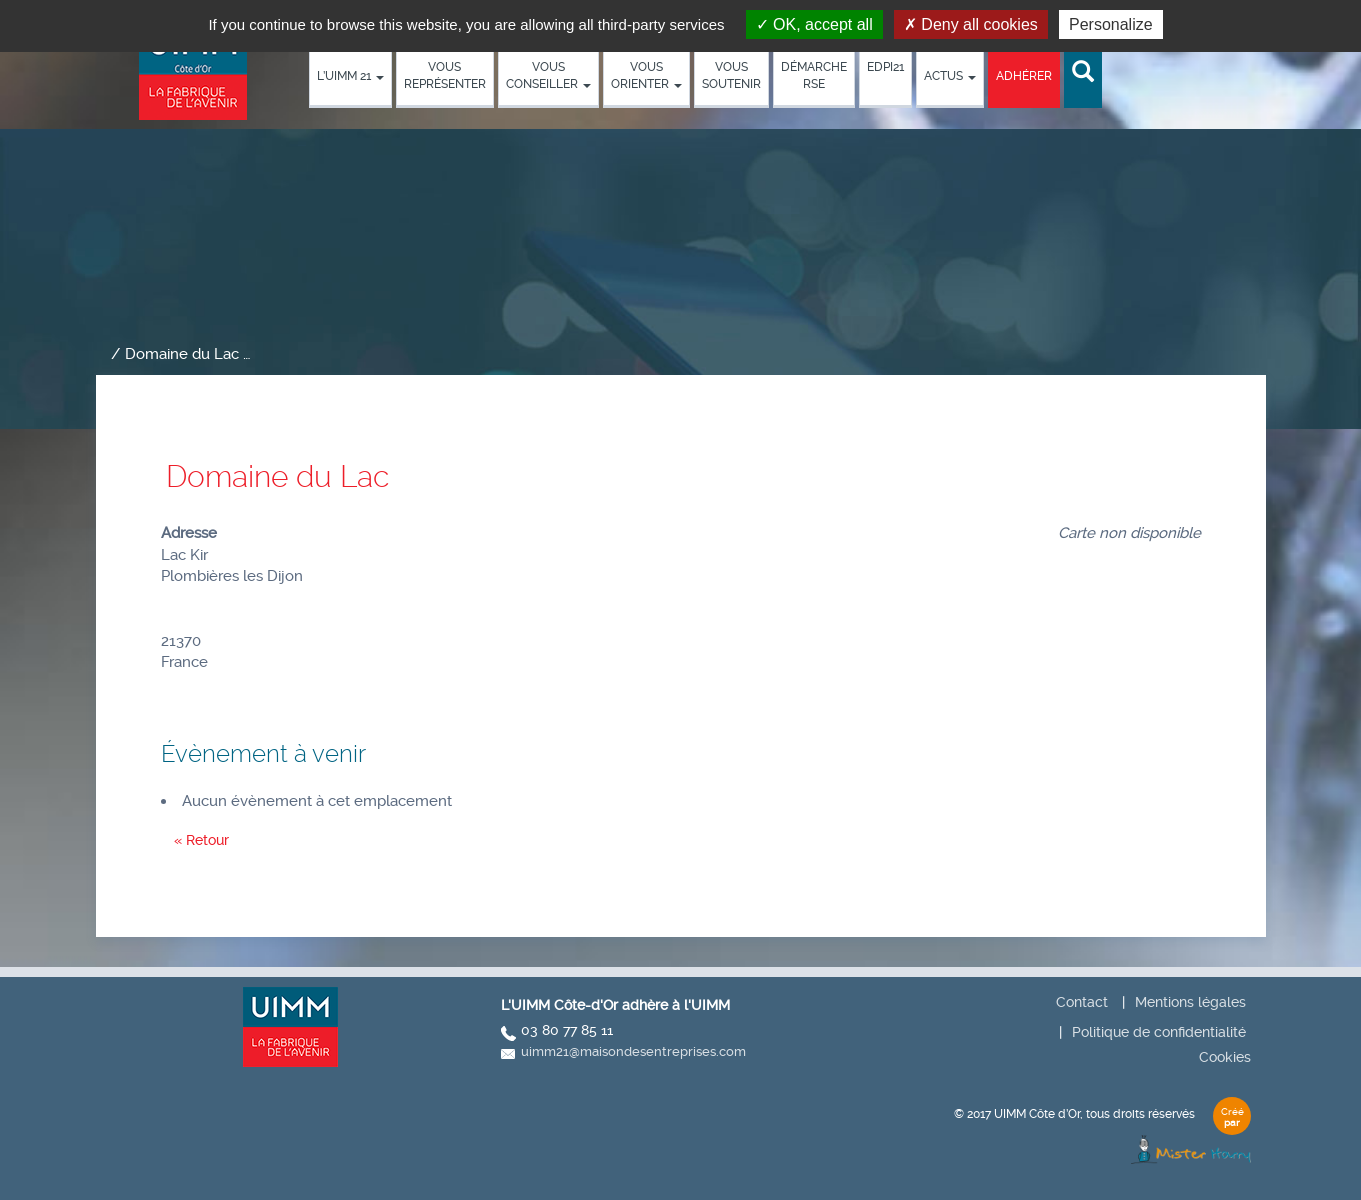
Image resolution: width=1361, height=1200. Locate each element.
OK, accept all (814, 24)
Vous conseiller (548, 75)
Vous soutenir (731, 75)
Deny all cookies (971, 24)
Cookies (1225, 1057)
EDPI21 (885, 67)
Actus (950, 76)
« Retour (201, 840)
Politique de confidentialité (1159, 1032)
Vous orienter (646, 75)
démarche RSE (814, 75)
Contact (1082, 1002)
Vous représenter (445, 75)
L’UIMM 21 (350, 76)
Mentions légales (1190, 1002)
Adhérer (1024, 76)
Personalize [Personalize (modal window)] (1111, 24)
